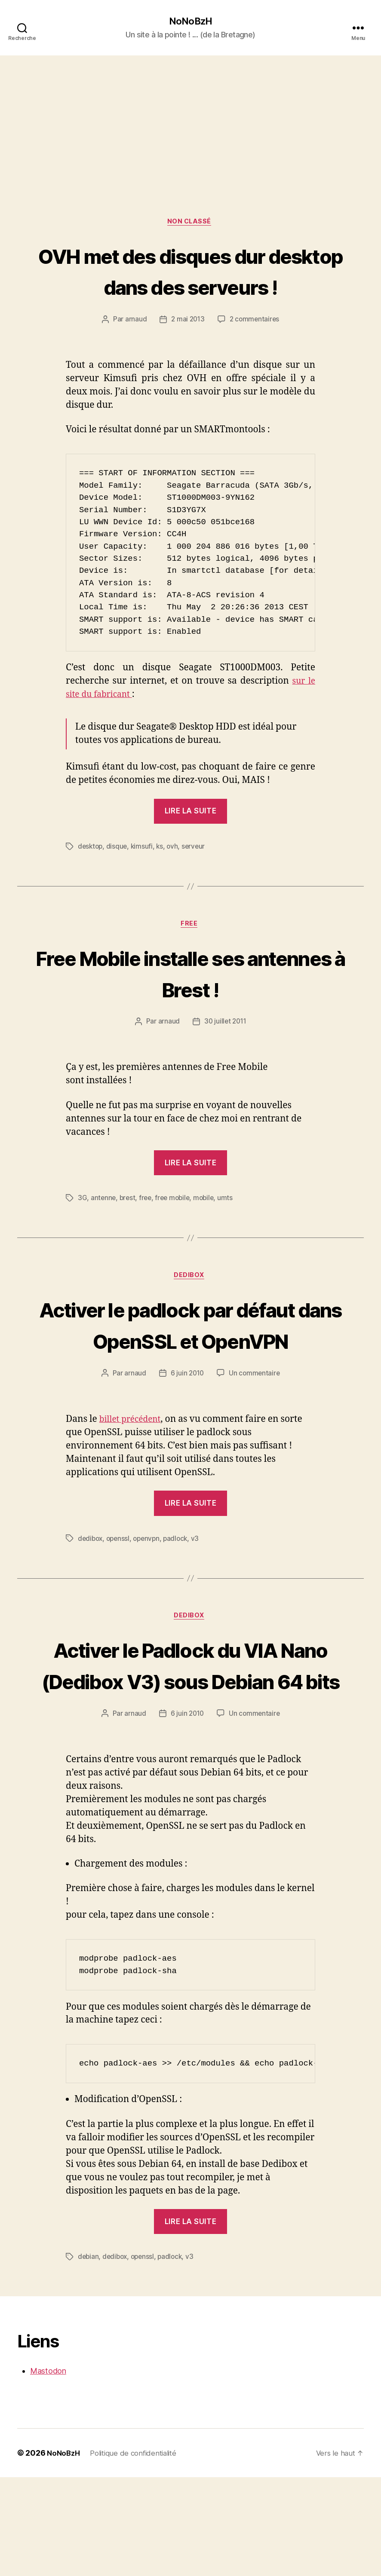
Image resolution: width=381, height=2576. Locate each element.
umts (230, 1232)
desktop (91, 879)
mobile (208, 1232)
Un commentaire (255, 1440)
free (147, 1232)
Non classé (190, 223)
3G (82, 1232)
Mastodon (48, 2469)
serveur (197, 879)
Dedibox (190, 1310)
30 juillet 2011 (225, 1056)
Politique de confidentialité (138, 2551)
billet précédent (133, 1485)
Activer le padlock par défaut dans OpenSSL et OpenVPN (190, 1375)
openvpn (150, 1605)
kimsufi (143, 879)
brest (128, 1232)
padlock (180, 1605)
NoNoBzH (190, 21)
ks (162, 879)
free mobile (175, 1232)
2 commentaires (255, 352)
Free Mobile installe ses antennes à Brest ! (190, 1006)
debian (88, 2355)
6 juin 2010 (186, 1440)
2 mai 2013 (186, 352)
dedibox (91, 1605)
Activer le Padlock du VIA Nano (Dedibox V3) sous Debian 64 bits (190, 1747)
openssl (120, 1605)
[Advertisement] (190, 121)
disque (118, 879)
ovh (175, 879)
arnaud (134, 352)
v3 (200, 1605)
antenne (104, 1232)
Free (190, 958)
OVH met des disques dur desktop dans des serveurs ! (190, 288)
